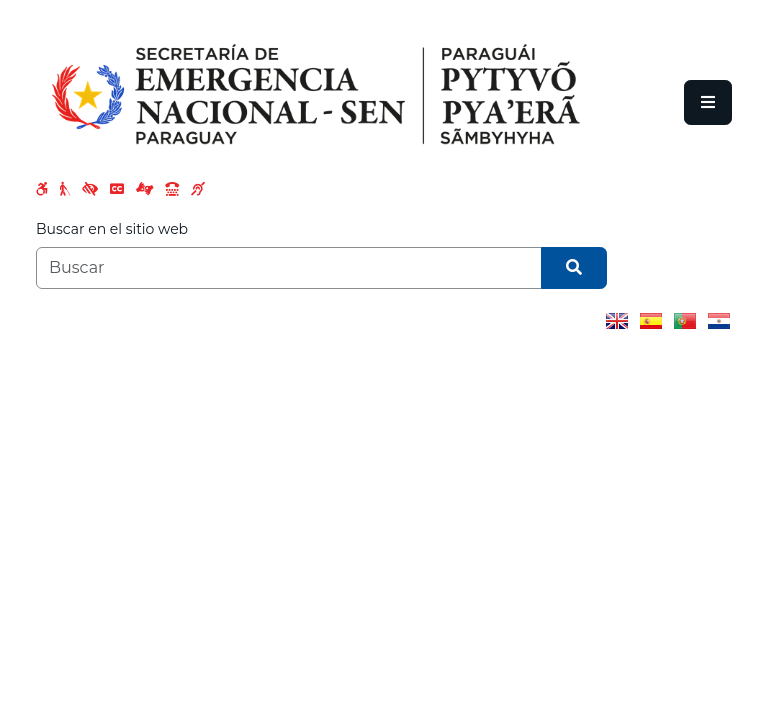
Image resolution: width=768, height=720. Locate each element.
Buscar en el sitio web (112, 229)
